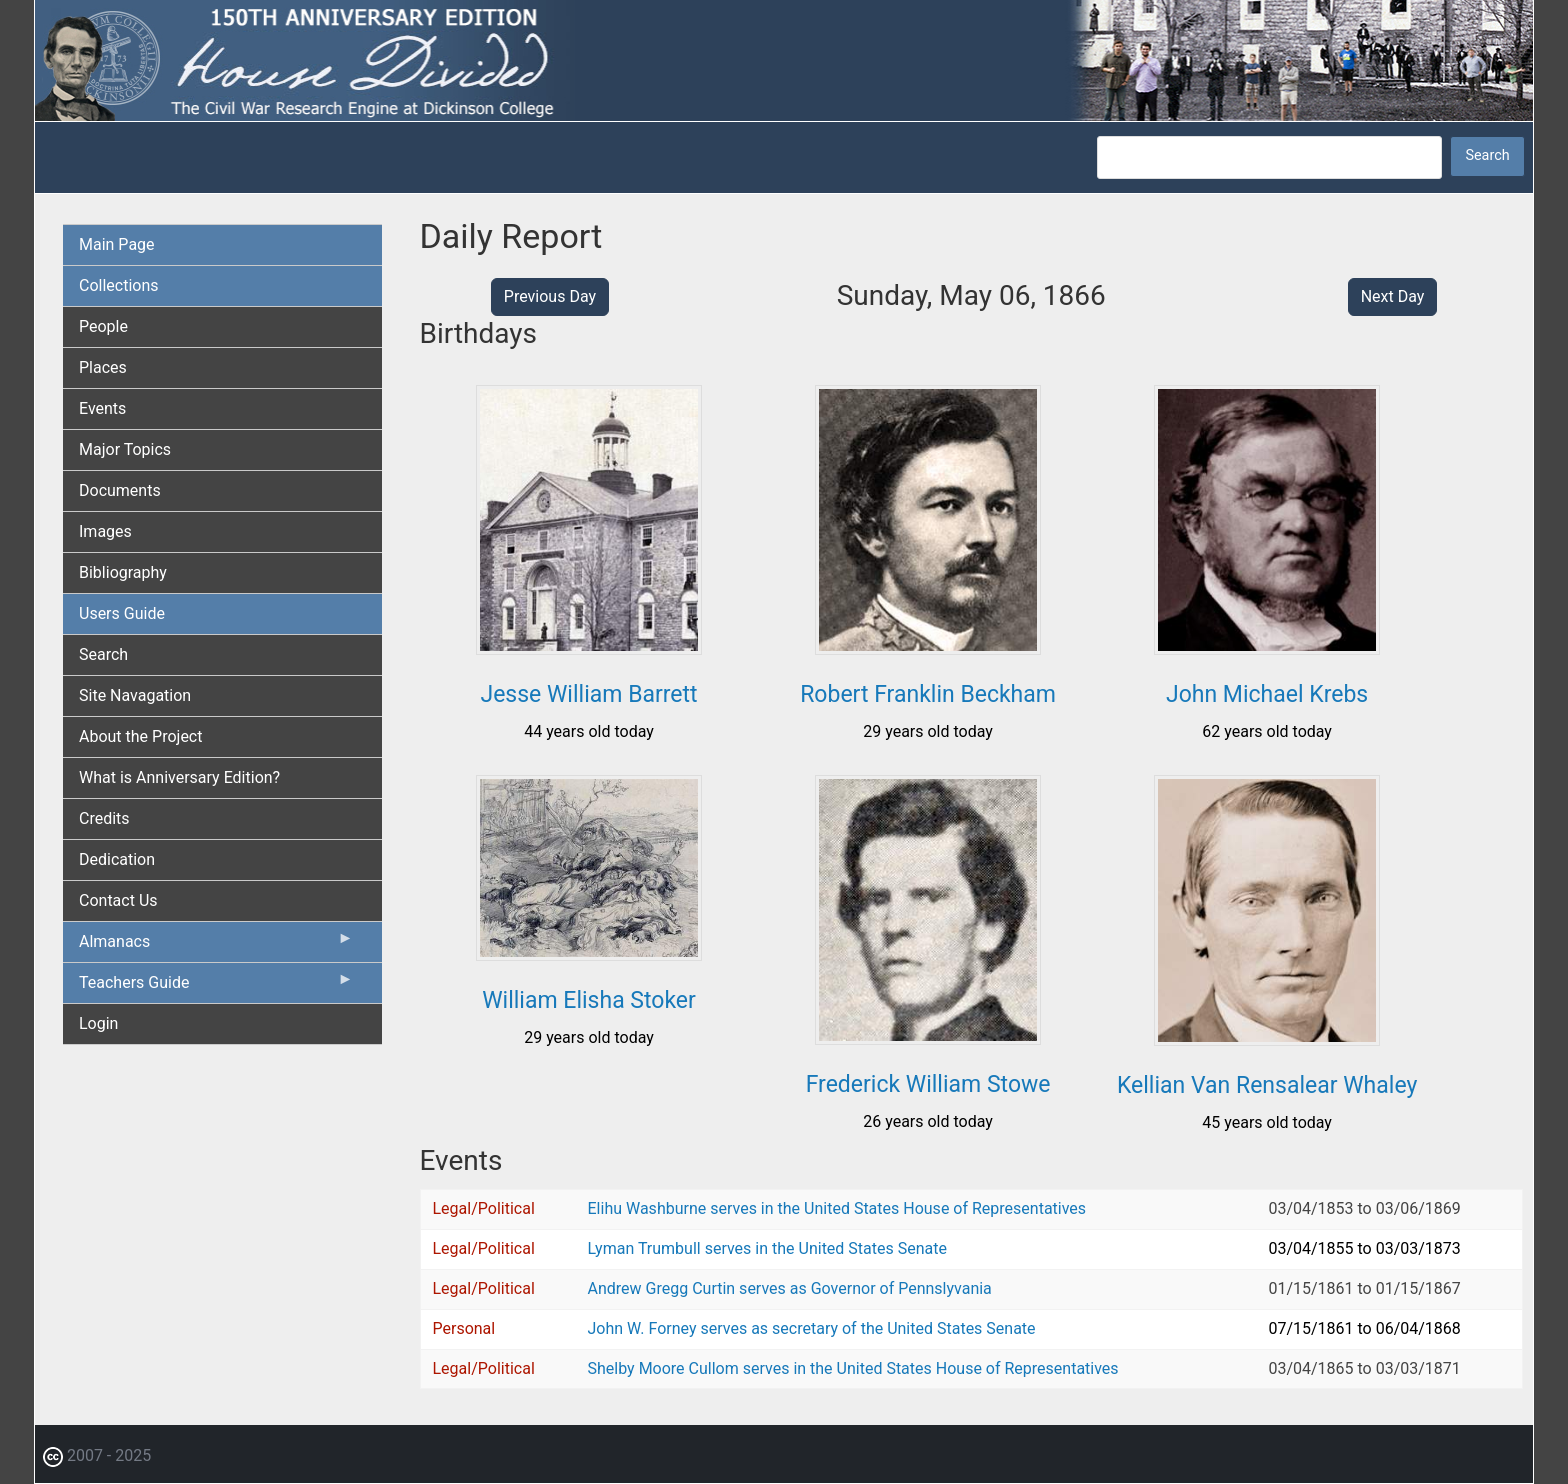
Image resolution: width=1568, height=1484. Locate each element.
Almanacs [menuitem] (216, 946)
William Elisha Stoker (589, 1000)
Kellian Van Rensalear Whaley (1267, 1085)
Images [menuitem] (105, 531)
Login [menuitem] (98, 1023)
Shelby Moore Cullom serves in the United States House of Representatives (853, 1368)
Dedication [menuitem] (117, 859)
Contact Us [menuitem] (118, 900)
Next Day (1393, 296)
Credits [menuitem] (104, 818)
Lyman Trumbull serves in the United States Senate (767, 1248)
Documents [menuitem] (120, 490)
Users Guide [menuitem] (122, 613)
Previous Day (550, 296)
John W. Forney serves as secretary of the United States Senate (812, 1328)
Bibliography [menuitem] (123, 572)
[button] (589, 647)
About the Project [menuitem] (140, 736)
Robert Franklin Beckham (928, 694)
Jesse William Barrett (588, 694)
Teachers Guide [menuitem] (216, 987)
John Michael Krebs (1267, 694)
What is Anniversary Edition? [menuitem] (179, 777)
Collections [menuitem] (119, 285)
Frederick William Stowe (928, 1084)
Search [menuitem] (103, 654)
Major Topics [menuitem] (125, 449)
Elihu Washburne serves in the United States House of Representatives (837, 1208)
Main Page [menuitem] (117, 244)
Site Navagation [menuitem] (135, 695)
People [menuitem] (103, 326)
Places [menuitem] (103, 367)
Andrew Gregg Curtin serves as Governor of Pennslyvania (790, 1288)
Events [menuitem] (102, 408)
